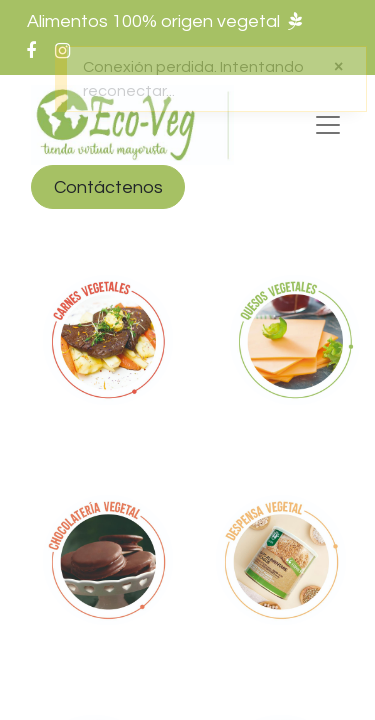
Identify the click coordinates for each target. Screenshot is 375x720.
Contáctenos (108, 187)
